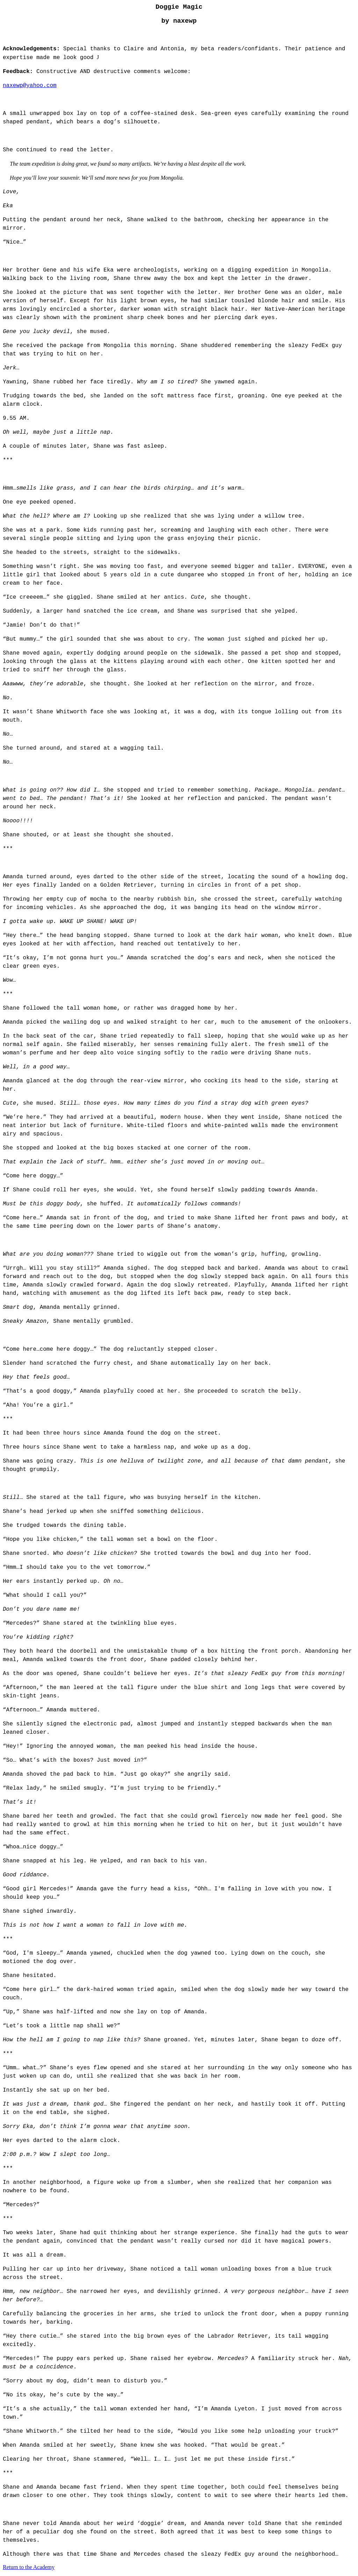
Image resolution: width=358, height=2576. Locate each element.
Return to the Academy (29, 2567)
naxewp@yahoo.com (30, 85)
